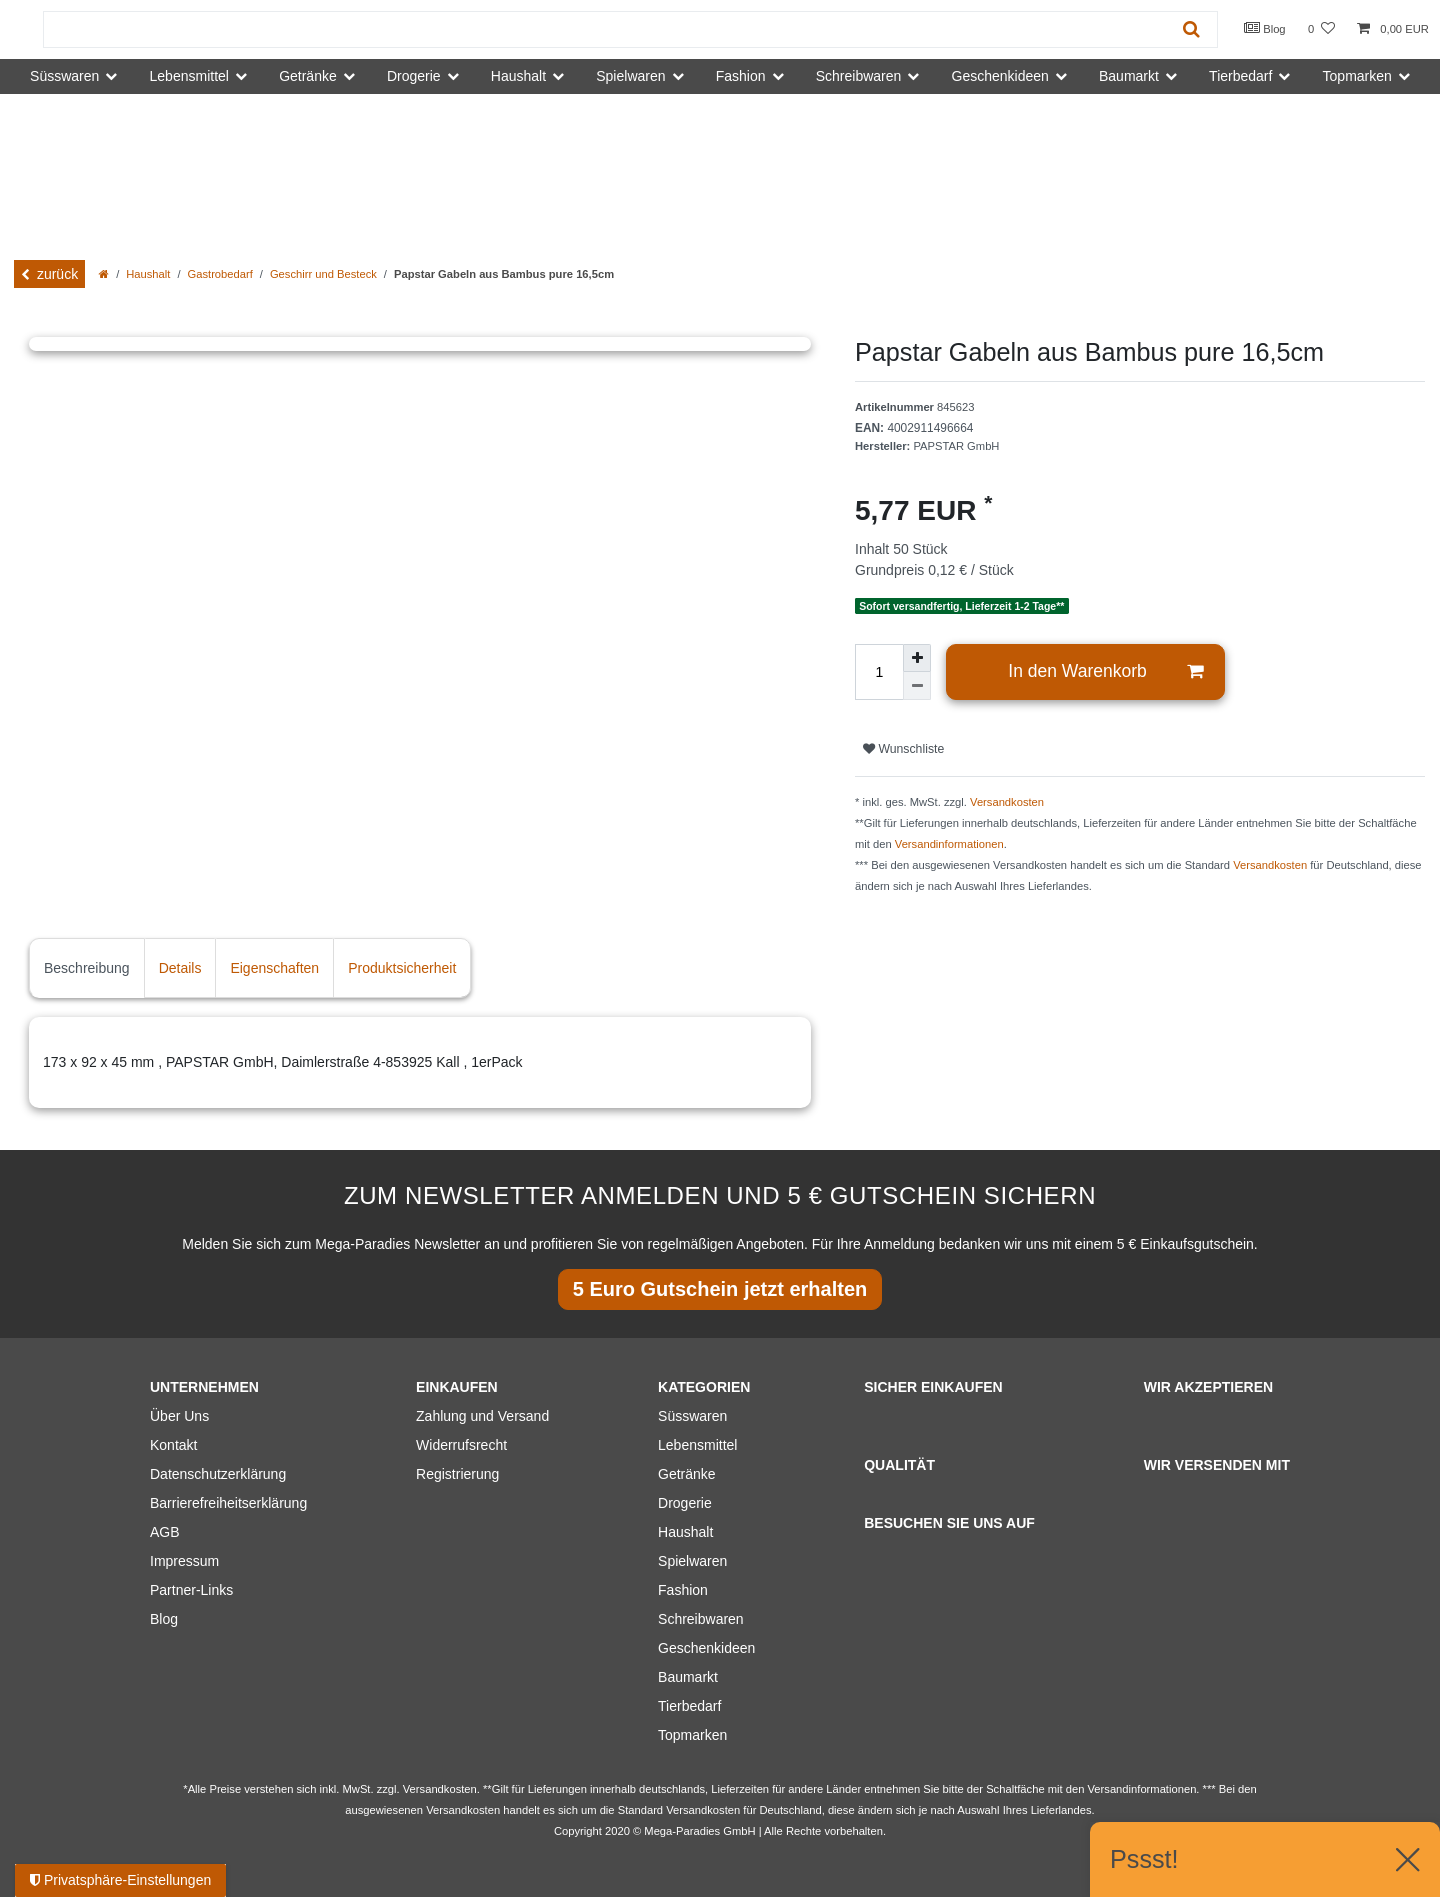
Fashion (683, 1590)
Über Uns (179, 1416)
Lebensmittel (697, 1445)
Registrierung (457, 1474)
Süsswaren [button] (64, 76)
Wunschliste (903, 749)
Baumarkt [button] (1129, 76)
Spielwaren (692, 1561)
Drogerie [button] (414, 76)
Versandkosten (1007, 802)
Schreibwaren (701, 1619)
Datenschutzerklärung (218, 1474)
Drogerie (685, 1503)
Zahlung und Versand (482, 1416)
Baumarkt (688, 1677)
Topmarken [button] (1357, 76)
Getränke (687, 1474)
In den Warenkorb (1105, 671)
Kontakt (173, 1445)
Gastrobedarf (220, 274)
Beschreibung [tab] (87, 968)
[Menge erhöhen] (917, 658)
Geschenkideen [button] (1000, 76)
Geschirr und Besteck (323, 274)
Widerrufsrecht (461, 1445)
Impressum (184, 1561)
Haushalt (148, 274)
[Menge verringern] (917, 686)
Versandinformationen (949, 844)
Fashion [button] (741, 76)
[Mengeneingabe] (879, 672)
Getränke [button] (308, 76)
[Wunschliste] (1321, 29)
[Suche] (1191, 29)
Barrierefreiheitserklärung (228, 1503)
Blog (1265, 28)
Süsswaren (692, 1416)
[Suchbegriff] (605, 29)
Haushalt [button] (518, 76)
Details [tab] (180, 968)
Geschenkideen (706, 1648)
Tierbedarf (689, 1706)
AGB (165, 1532)
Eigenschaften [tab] (274, 968)
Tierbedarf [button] (1240, 76)
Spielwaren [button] (630, 76)
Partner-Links (191, 1590)
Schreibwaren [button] (859, 76)
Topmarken (692, 1735)
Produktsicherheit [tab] (402, 968)
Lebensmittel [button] (189, 76)
